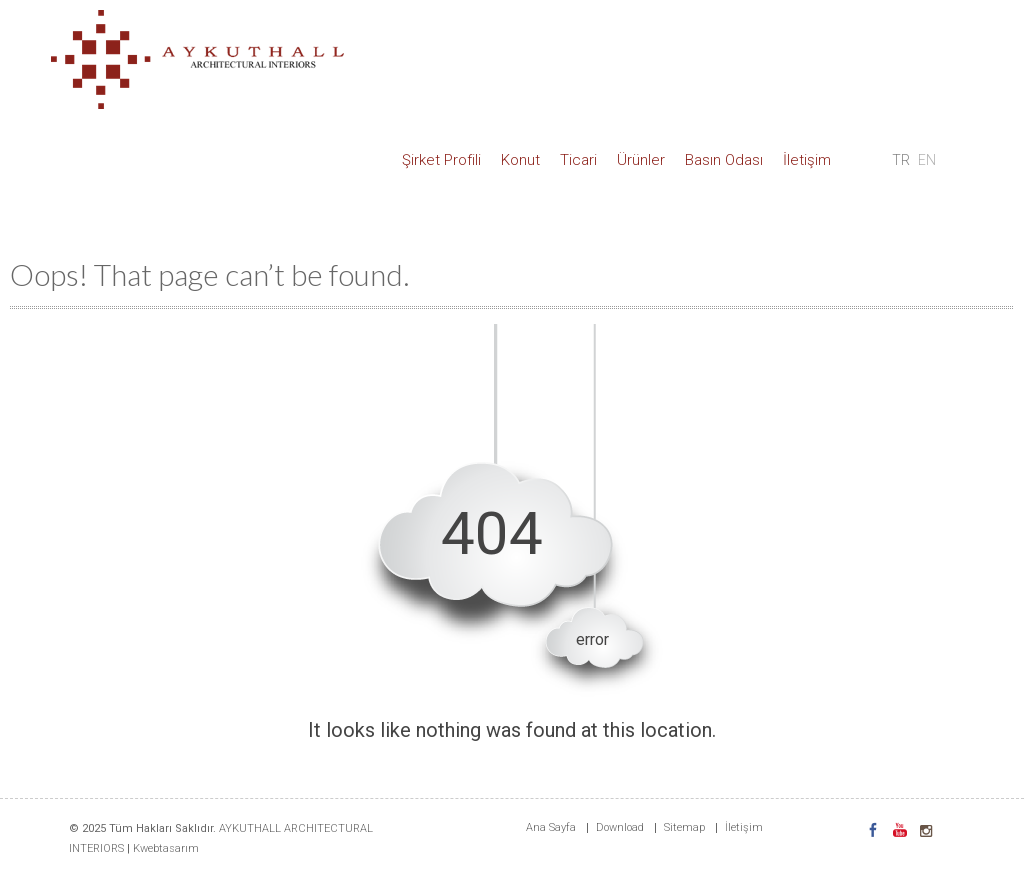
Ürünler (641, 160)
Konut (520, 160)
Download (620, 828)
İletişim (807, 160)
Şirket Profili (441, 160)
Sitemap (684, 828)
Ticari (578, 160)
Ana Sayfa (551, 828)
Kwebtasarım (166, 848)
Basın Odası (724, 160)
